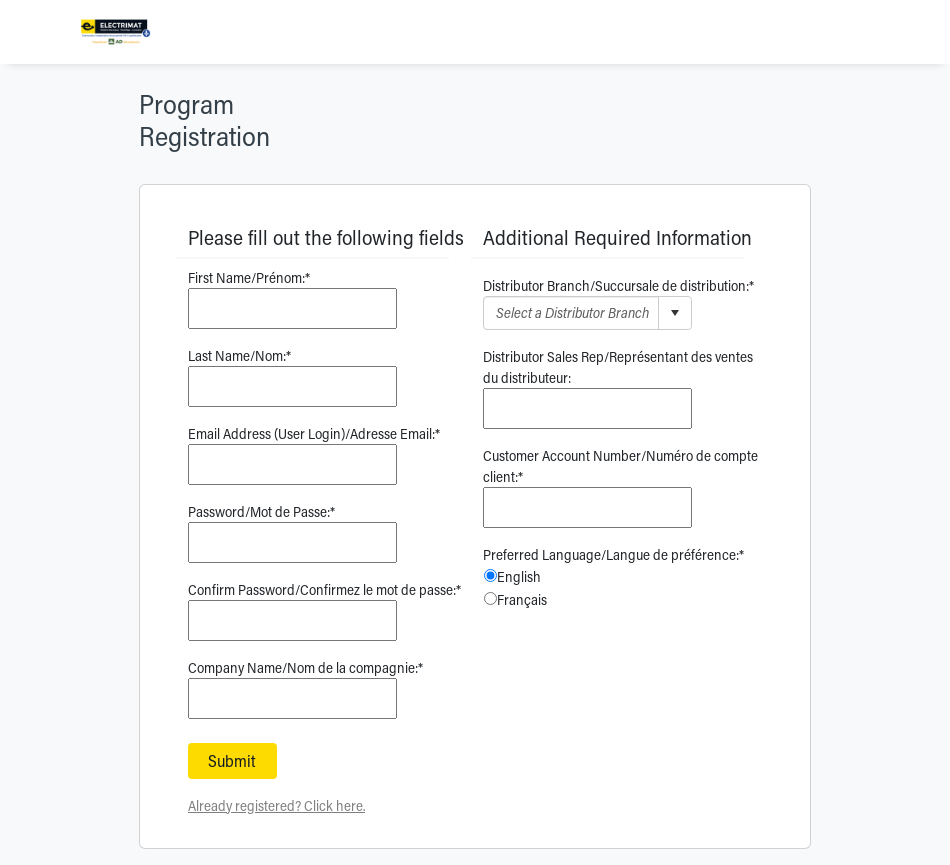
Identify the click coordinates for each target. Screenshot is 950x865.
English (519, 576)
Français (522, 599)
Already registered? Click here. (276, 805)
